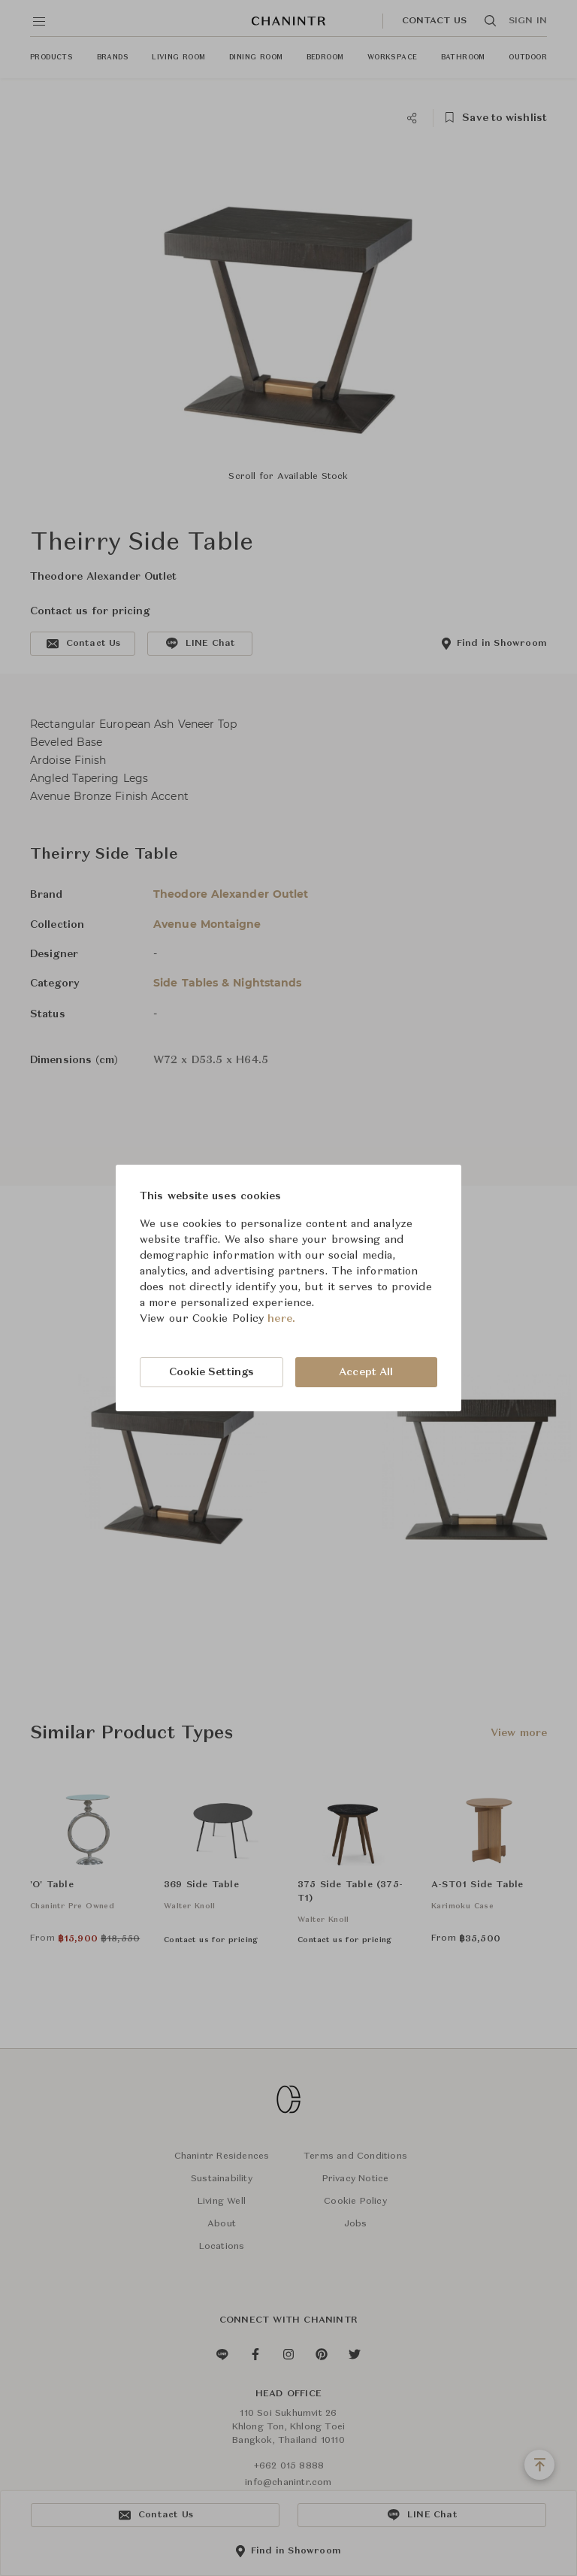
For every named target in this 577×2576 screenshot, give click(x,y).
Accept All (366, 1372)
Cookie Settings (212, 1372)
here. (281, 1319)
